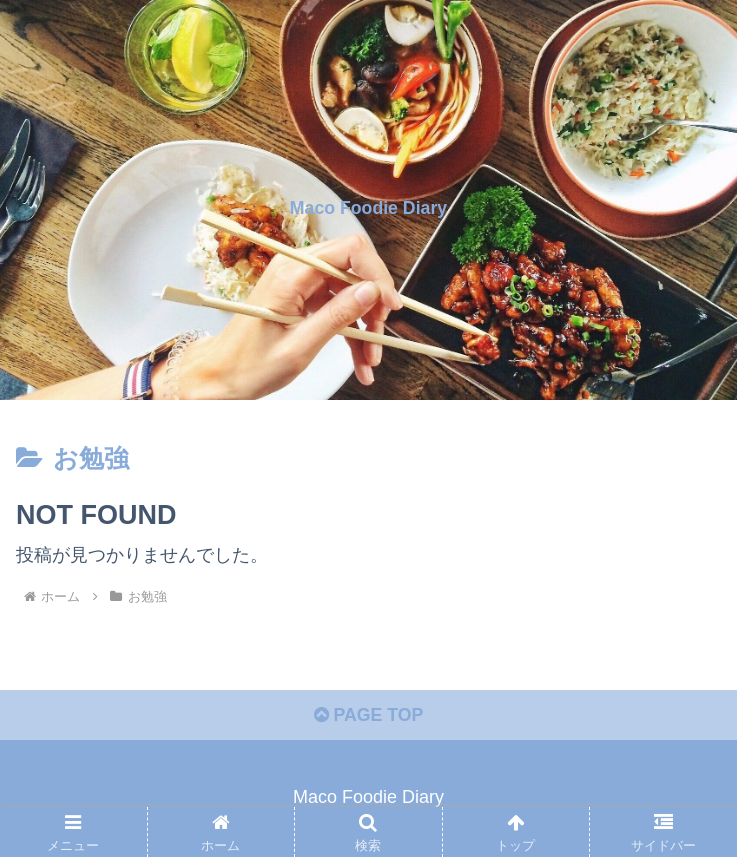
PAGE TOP (368, 717)
